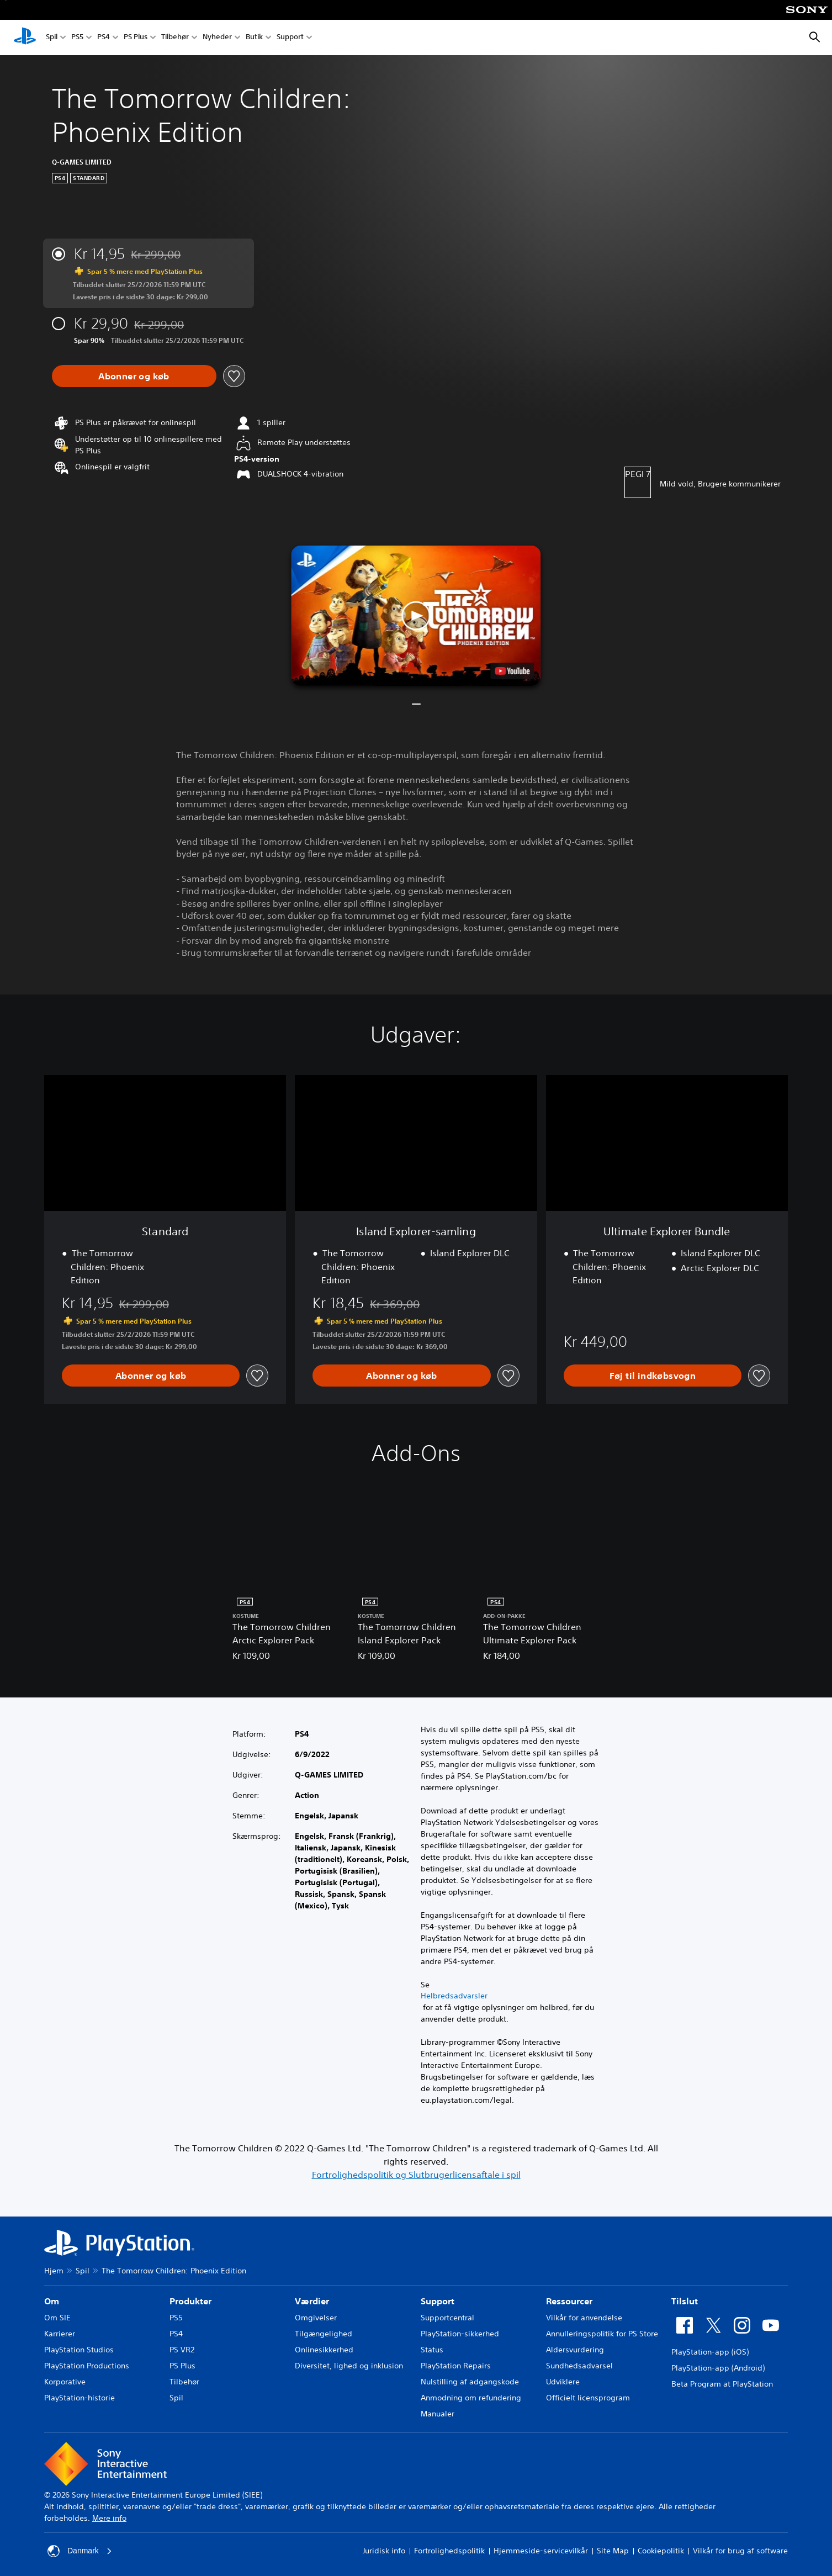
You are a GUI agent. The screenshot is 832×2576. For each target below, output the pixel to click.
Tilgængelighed (323, 2334)
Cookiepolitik (661, 2551)
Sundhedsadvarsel (579, 2366)
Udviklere (563, 2382)
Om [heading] (51, 2301)
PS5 (77, 38)
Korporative (65, 2382)
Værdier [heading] (312, 2301)
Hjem (53, 2271)
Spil (51, 38)
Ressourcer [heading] (569, 2301)
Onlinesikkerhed (324, 2350)
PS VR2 (181, 2350)
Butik (254, 38)
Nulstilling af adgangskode (470, 2382)
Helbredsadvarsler (454, 1996)
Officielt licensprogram (588, 2398)
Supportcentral (447, 2318)
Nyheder (217, 38)
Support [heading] (437, 2301)
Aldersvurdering (575, 2350)
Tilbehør (175, 38)
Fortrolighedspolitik (449, 2551)
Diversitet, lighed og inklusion (349, 2366)
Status (432, 2350)
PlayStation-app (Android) (718, 2368)
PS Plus (135, 38)
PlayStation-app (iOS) (710, 2352)
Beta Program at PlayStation (722, 2384)
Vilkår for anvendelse (584, 2318)
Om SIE (57, 2318)
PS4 (103, 38)
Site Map (613, 2551)
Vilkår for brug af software (740, 2551)
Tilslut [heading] (684, 2301)
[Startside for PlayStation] (25, 37)
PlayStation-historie (79, 2398)
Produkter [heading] (190, 2301)
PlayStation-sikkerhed (460, 2334)
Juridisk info (384, 2551)
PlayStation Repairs (456, 2366)
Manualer (437, 2414)
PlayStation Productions (86, 2366)
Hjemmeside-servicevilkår (541, 2551)
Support (290, 38)
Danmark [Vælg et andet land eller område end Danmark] (79, 2551)
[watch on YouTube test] (512, 671)
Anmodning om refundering (471, 2398)
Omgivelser (316, 2318)
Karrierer (59, 2334)
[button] (415, 616)
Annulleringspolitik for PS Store (602, 2334)
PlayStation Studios (79, 2350)
